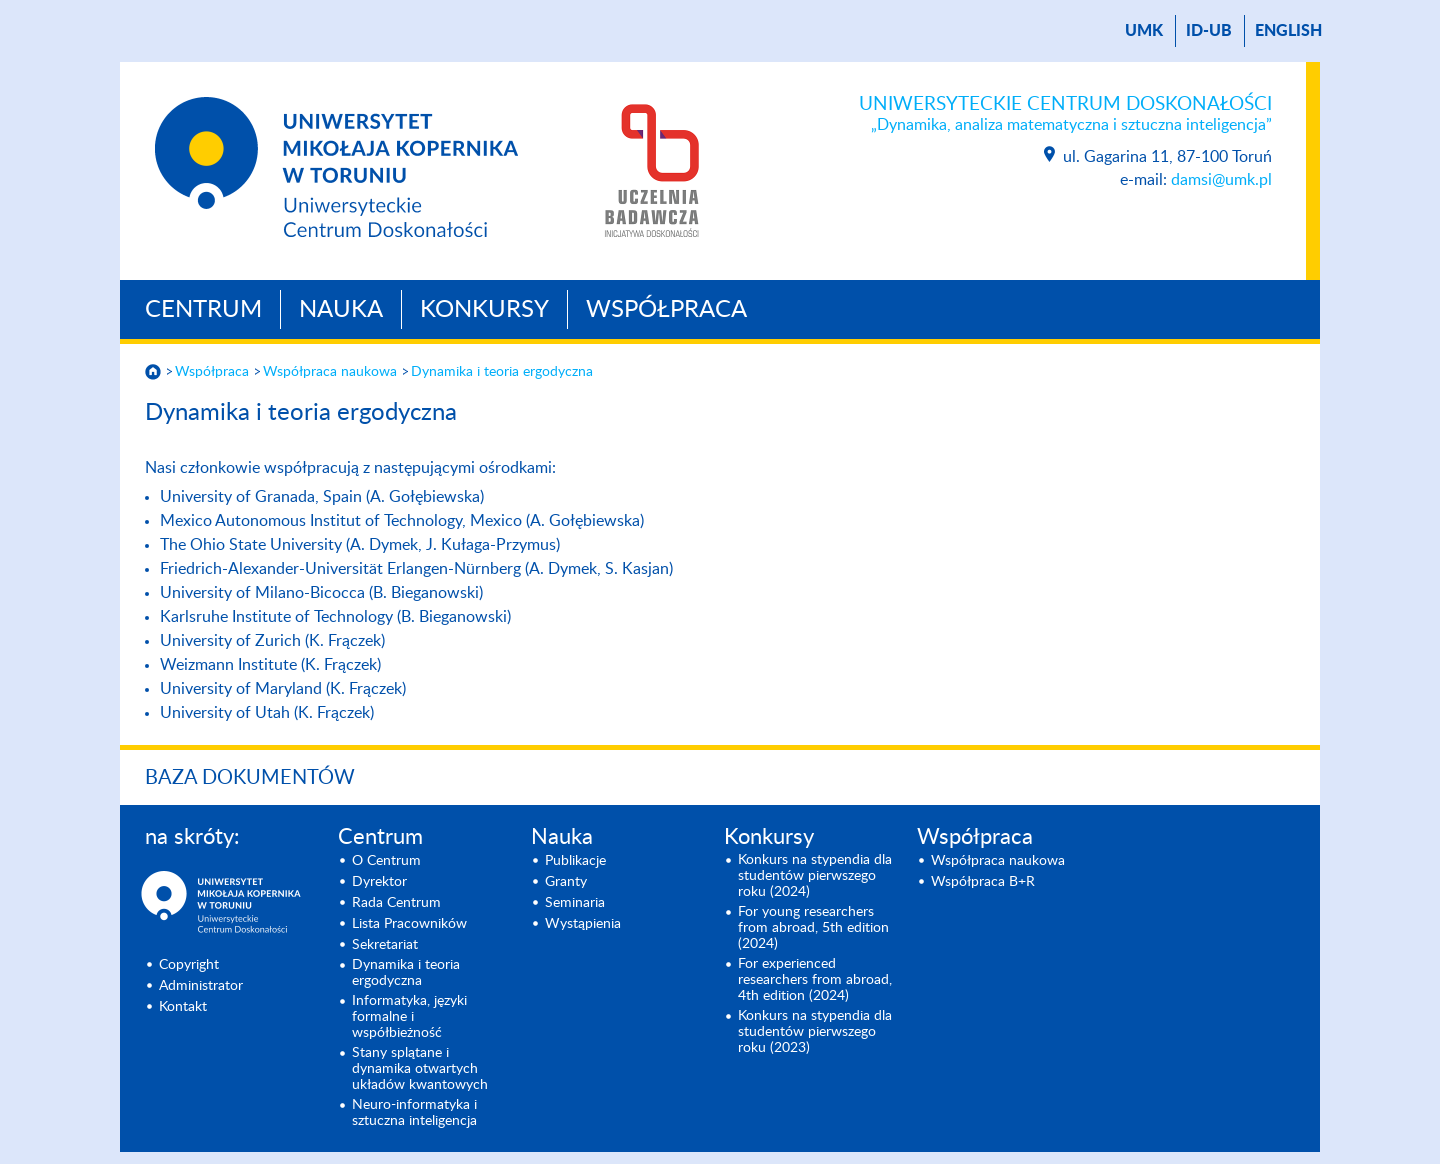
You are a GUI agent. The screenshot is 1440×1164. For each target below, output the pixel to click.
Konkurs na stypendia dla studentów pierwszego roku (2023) (815, 1032)
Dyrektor (379, 882)
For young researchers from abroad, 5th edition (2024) (813, 928)
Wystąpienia (583, 924)
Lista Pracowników (409, 924)
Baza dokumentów (250, 778)
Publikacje (575, 861)
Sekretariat (385, 945)
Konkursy (484, 310)
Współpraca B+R (983, 882)
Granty (566, 882)
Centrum (203, 310)
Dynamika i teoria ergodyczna (502, 372)
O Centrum (386, 861)
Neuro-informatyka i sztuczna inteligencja (414, 1113)
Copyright (189, 965)
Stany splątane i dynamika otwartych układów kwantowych (420, 1069)
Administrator (201, 986)
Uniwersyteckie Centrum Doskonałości (1065, 115)
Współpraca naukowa (330, 372)
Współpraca (666, 310)
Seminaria (575, 903)
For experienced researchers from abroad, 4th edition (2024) (815, 980)
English (1288, 31)
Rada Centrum (396, 903)
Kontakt (183, 1007)
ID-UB (1209, 31)
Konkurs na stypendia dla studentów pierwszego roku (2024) (815, 876)
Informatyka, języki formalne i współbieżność (409, 1017)
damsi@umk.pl (1221, 180)
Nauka (341, 310)
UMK (1144, 31)
